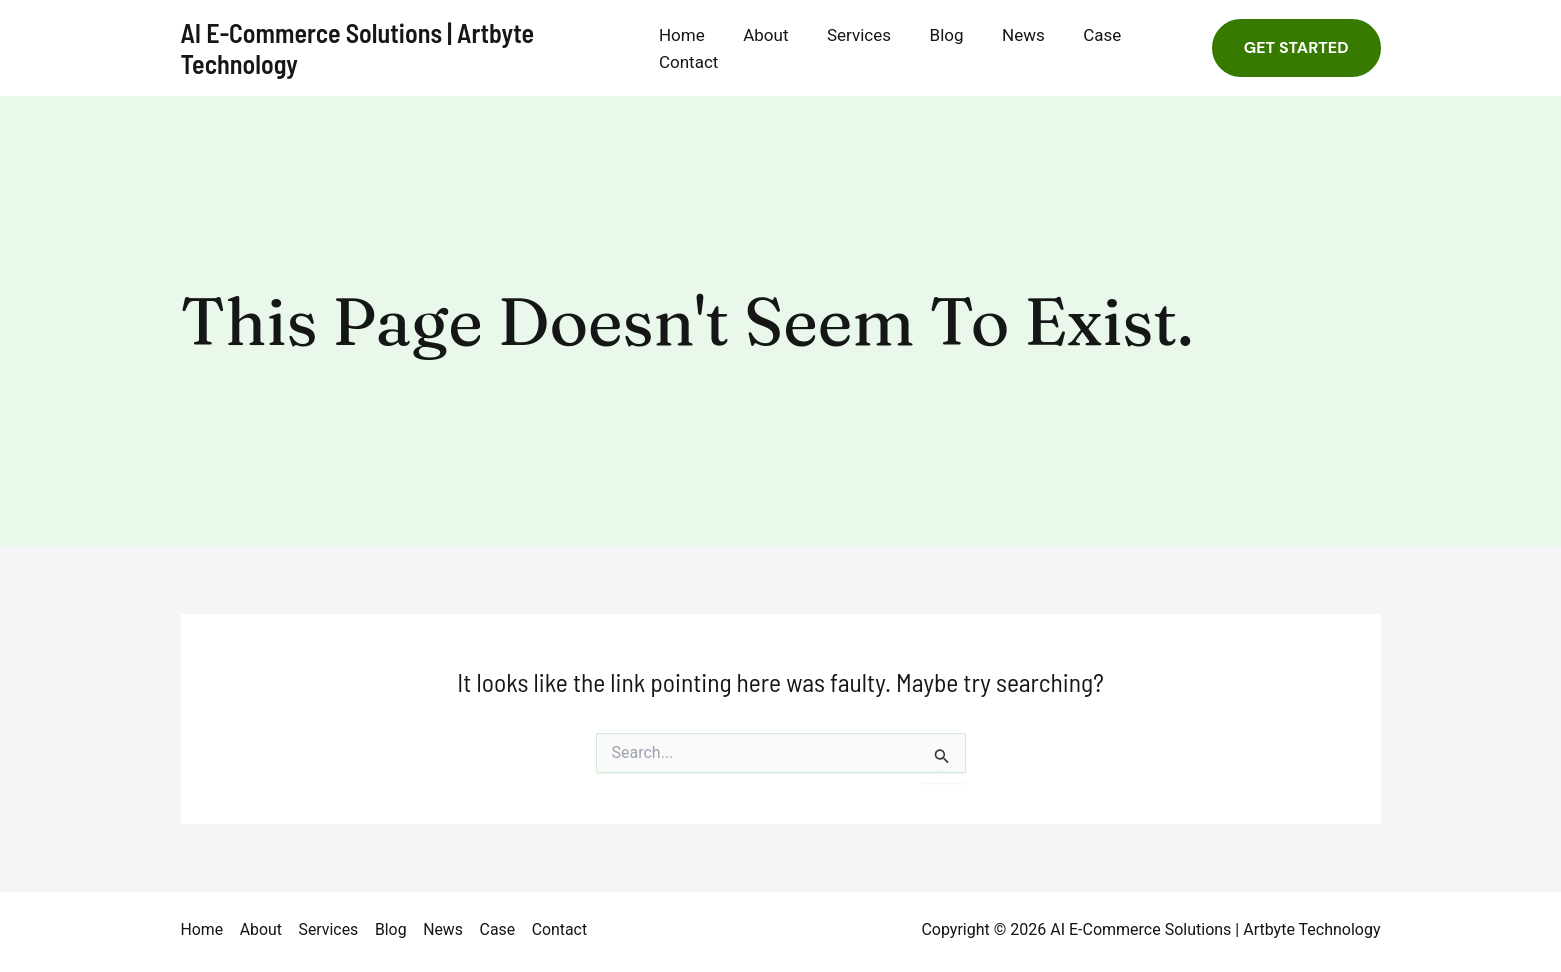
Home (693, 35)
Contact (699, 62)
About (772, 35)
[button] (1296, 48)
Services (861, 35)
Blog (944, 35)
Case (1091, 35)
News (1016, 35)
